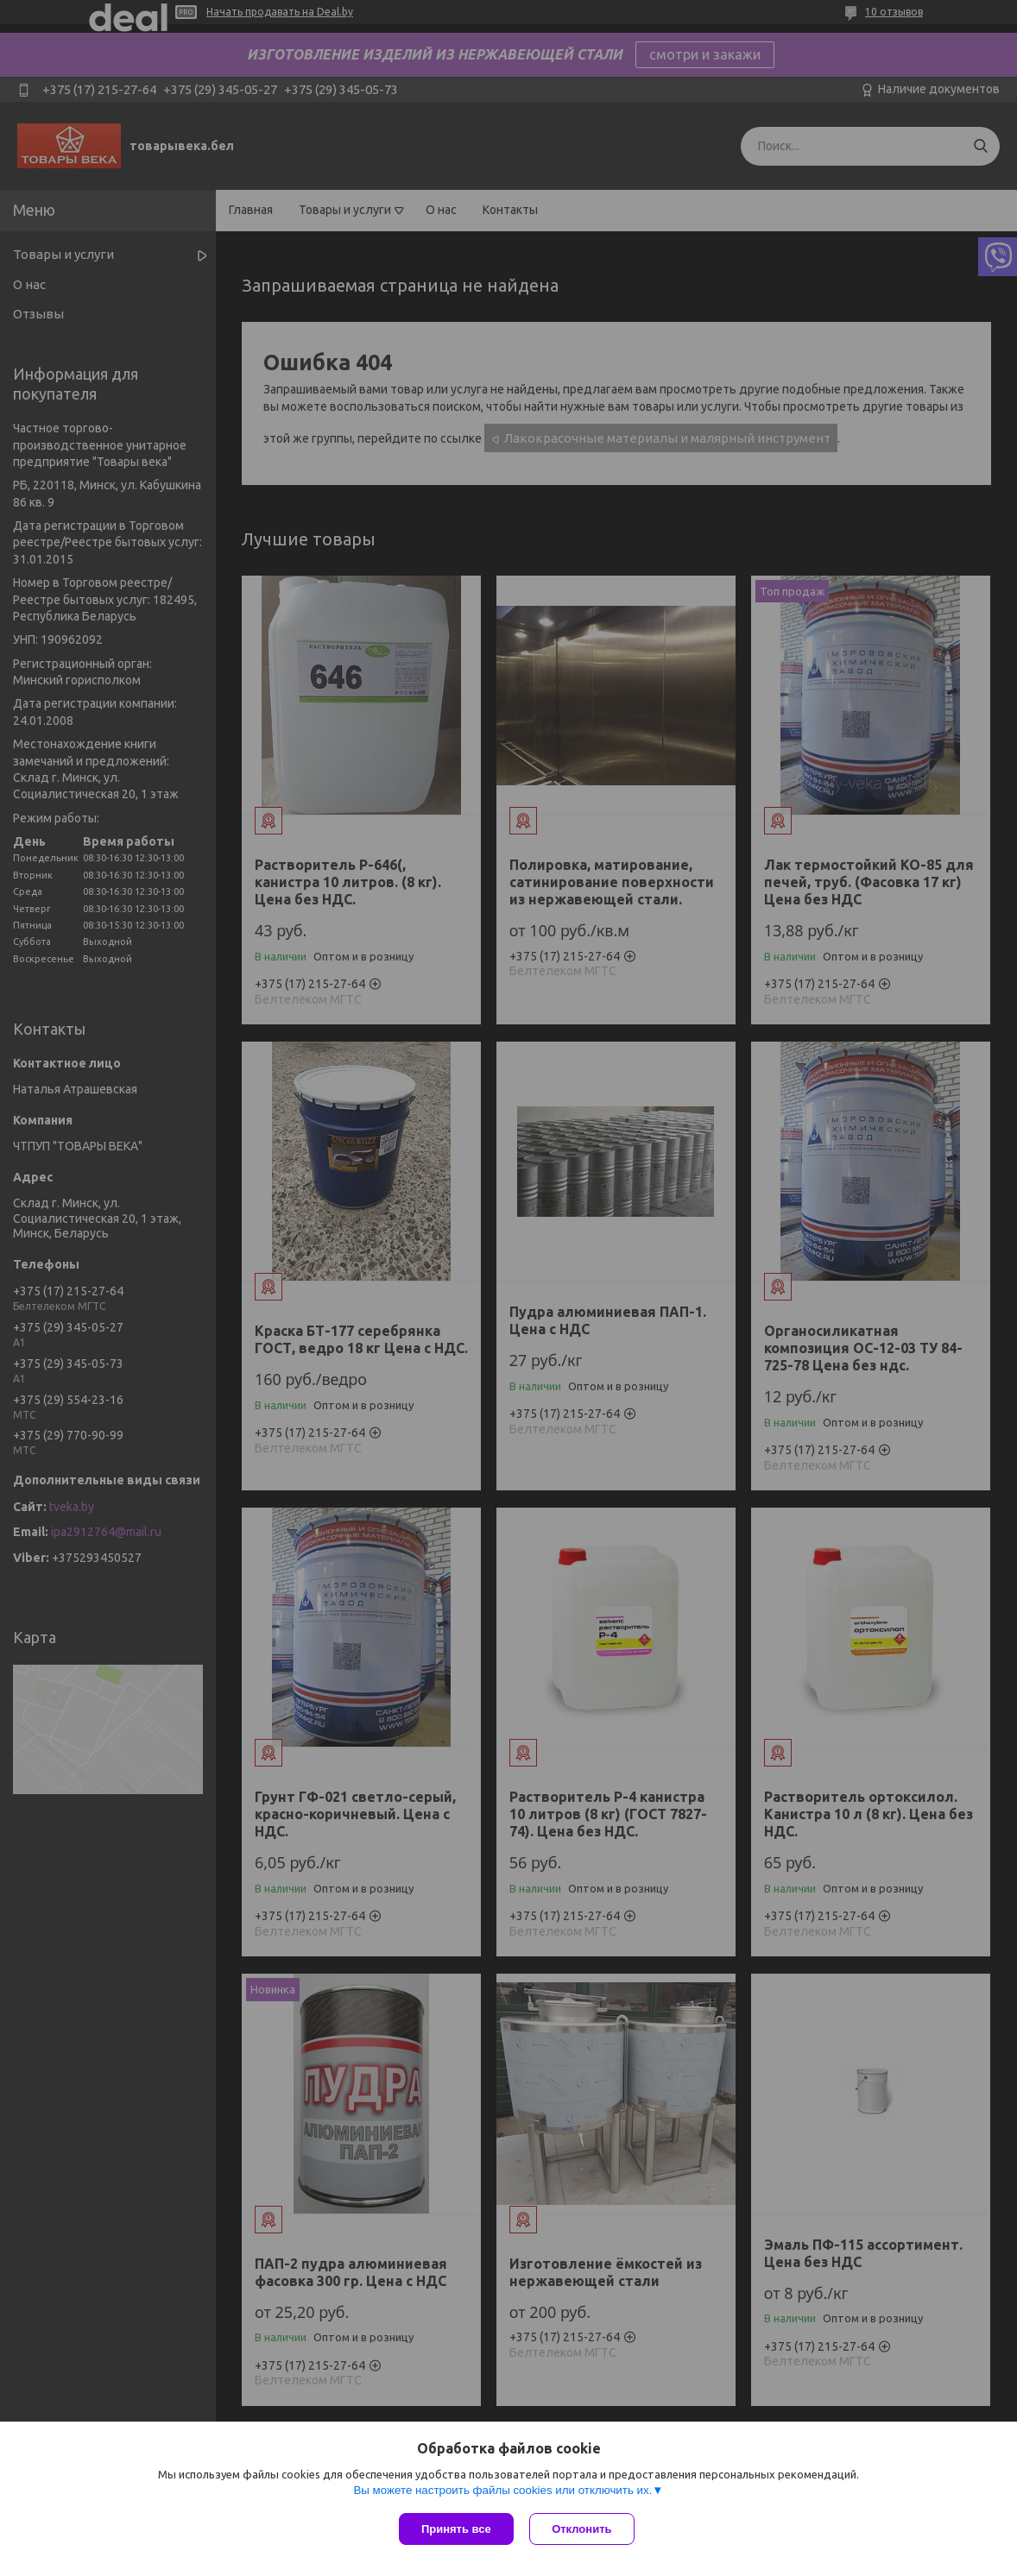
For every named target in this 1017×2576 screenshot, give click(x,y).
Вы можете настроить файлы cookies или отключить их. (502, 2491)
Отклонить (583, 2528)
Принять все (456, 2528)
